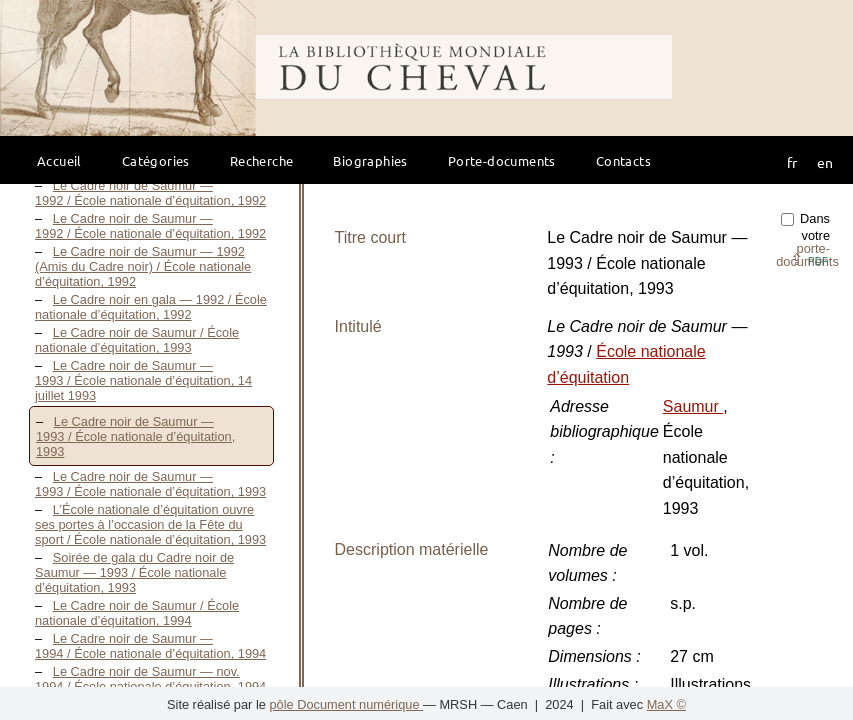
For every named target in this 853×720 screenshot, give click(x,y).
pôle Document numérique (346, 704)
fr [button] (792, 162)
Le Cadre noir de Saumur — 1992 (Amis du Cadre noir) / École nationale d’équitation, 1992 (143, 266)
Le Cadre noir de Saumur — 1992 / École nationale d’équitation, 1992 (150, 193)
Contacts (623, 160)
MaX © (666, 704)
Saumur (693, 406)
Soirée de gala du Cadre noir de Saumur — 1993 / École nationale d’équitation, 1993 (134, 572)
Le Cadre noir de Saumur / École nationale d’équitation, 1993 (137, 340)
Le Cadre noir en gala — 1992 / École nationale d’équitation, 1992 (151, 307)
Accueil (59, 160)
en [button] (825, 162)
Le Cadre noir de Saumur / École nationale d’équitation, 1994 (137, 613)
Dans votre (807, 240)
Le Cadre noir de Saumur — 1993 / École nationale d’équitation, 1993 (135, 436)
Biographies (370, 160)
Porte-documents (502, 160)
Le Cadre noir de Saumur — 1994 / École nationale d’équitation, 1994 (150, 646)
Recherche (262, 160)
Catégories (156, 160)
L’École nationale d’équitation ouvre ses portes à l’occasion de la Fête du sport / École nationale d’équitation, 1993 (150, 524)
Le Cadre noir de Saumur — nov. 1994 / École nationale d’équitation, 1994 (150, 679)
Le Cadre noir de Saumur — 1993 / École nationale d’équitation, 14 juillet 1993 (143, 380)
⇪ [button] (809, 259)
